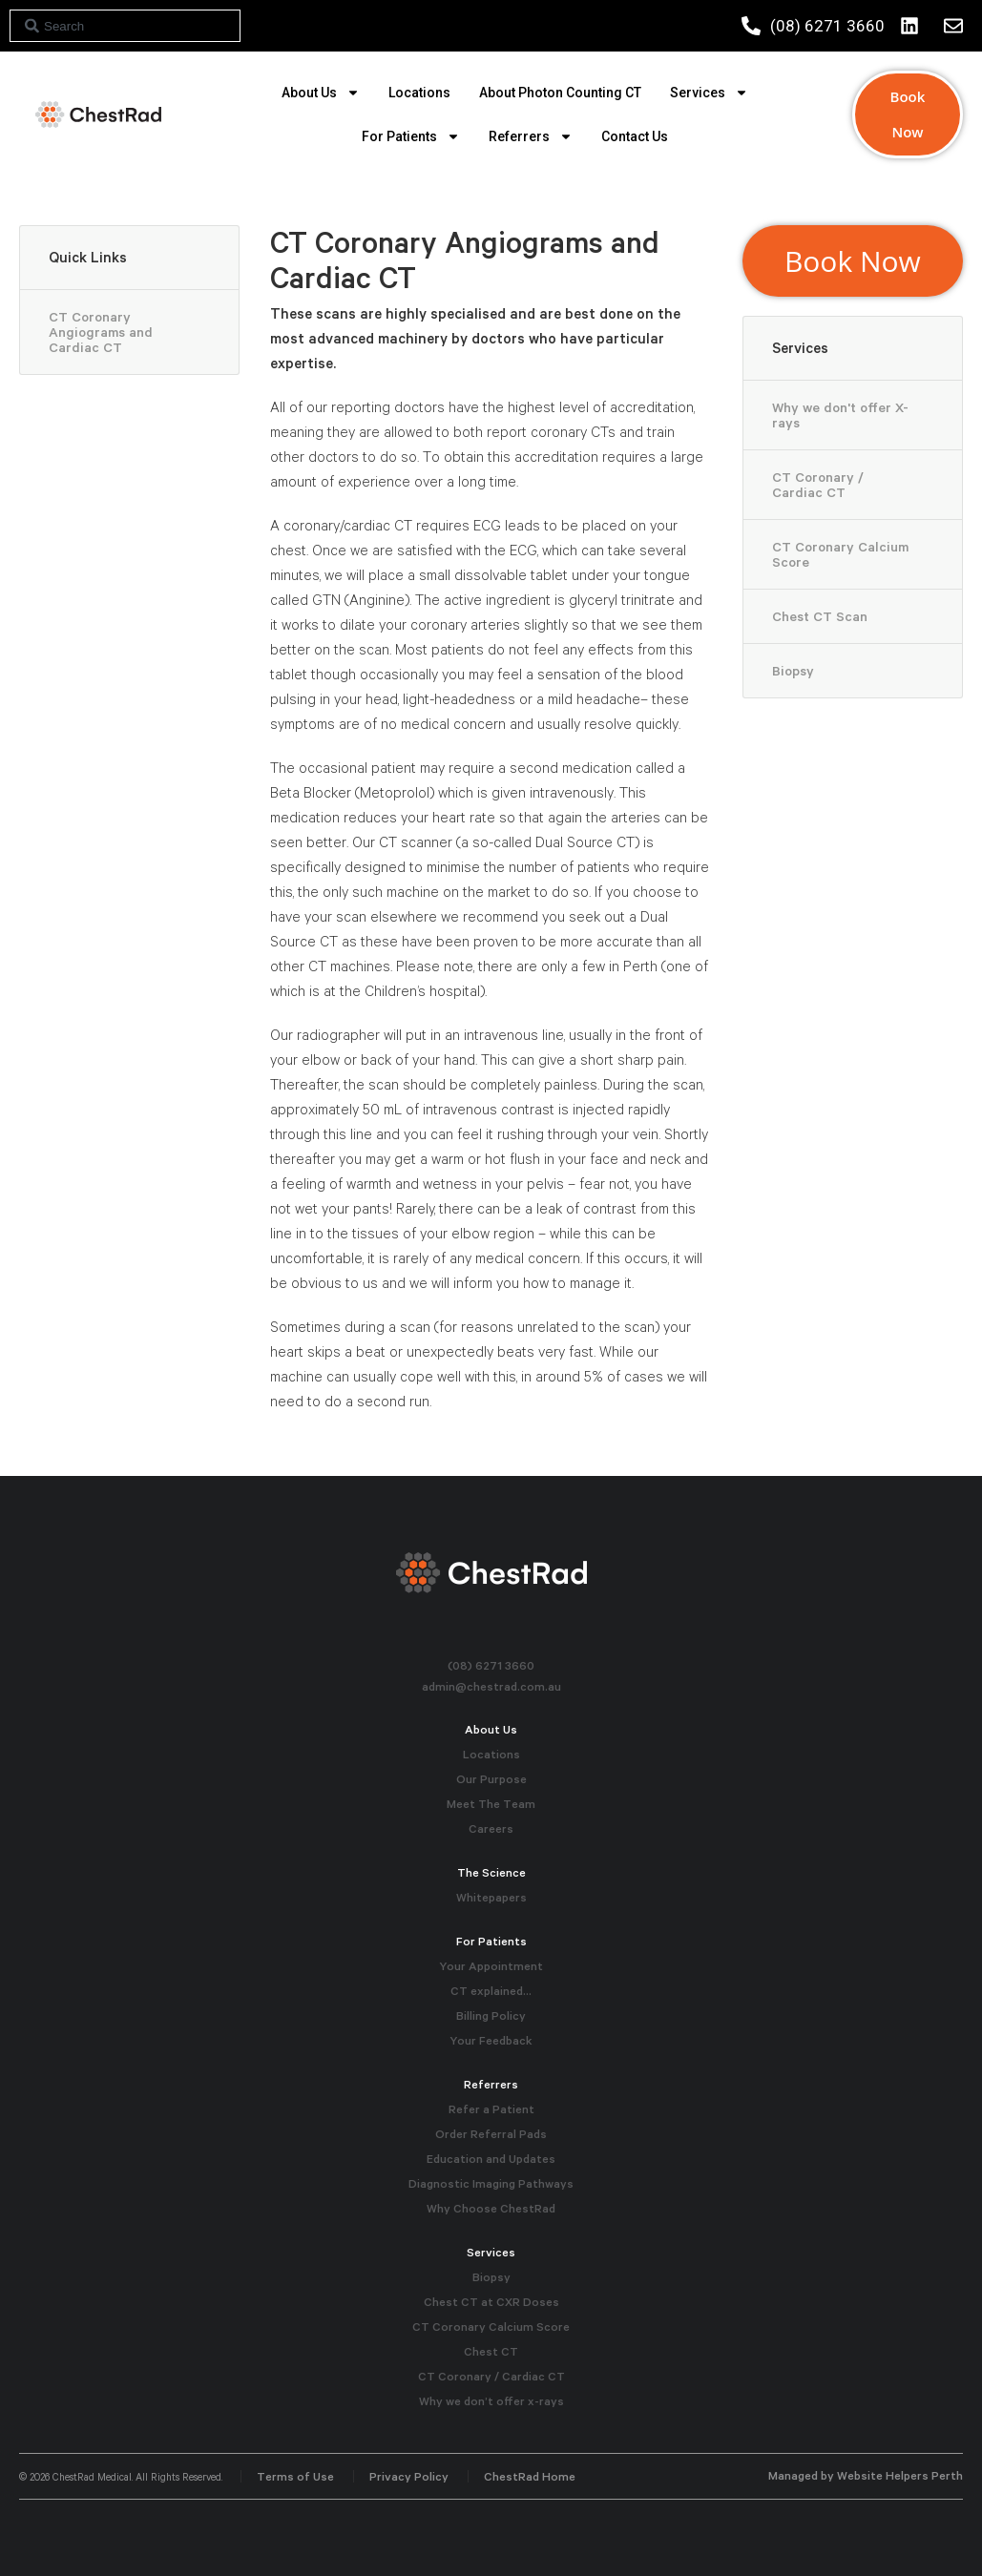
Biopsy (793, 670)
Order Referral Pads (491, 2134)
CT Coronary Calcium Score (840, 554)
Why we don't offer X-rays (840, 415)
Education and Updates (491, 2158)
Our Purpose (491, 1779)
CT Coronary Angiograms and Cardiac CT (101, 332)
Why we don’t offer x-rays (491, 2401)
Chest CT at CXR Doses (491, 2302)
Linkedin (521, 1635)
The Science (491, 1872)
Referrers (531, 136)
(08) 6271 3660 (491, 1665)
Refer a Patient (491, 2109)
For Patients (411, 136)
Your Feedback (491, 2040)
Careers (491, 1828)
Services (709, 92)
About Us (321, 92)
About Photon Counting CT (560, 92)
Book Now (908, 114)
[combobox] (125, 26)
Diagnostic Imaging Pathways (491, 2183)
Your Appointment (491, 1966)
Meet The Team (491, 1804)
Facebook (491, 1635)
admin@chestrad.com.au (491, 1686)
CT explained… (491, 1991)
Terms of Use (295, 2476)
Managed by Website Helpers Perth (865, 2475)
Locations (419, 92)
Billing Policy (491, 2015)
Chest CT (491, 2351)
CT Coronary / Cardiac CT (818, 484)
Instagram (460, 1635)
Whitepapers (491, 1897)
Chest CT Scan (819, 616)
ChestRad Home (529, 2476)
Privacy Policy (409, 2476)
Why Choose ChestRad (491, 2208)
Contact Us (634, 136)
